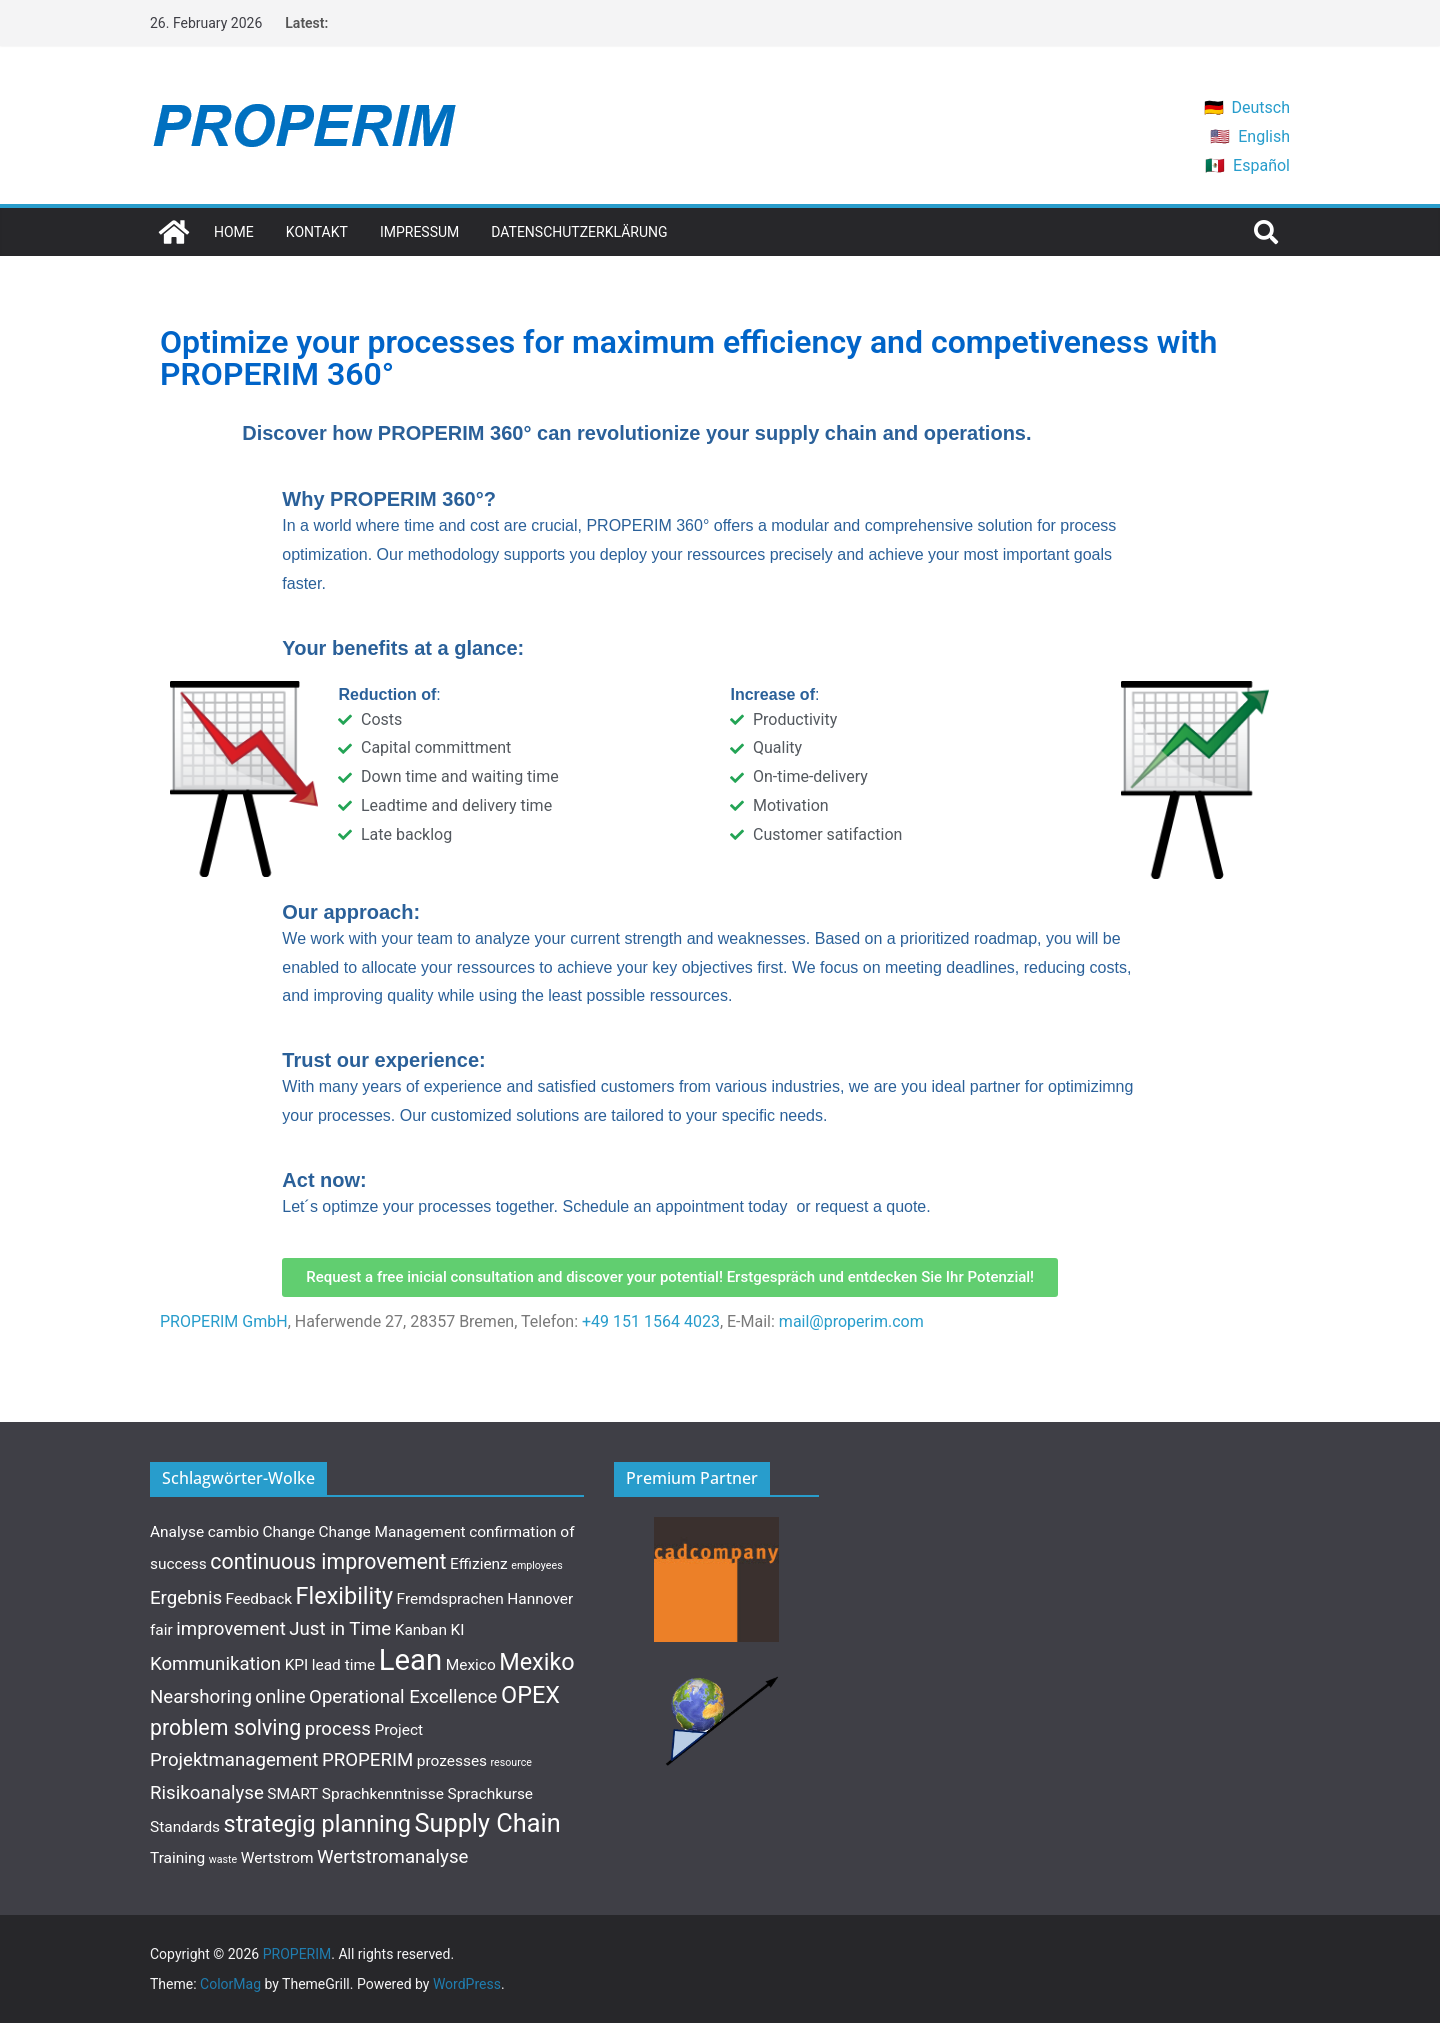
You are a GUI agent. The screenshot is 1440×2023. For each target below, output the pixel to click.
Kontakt (317, 232)
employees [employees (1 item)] (536, 1565)
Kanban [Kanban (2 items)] (421, 1630)
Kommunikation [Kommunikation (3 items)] (215, 1664)
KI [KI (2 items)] (457, 1630)
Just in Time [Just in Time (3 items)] (340, 1629)
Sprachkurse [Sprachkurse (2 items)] (491, 1794)
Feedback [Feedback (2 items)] (259, 1599)
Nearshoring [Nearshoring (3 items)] (201, 1697)
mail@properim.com (851, 1321)
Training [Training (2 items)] (177, 1858)
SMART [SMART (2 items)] (292, 1794)
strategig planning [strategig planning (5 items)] (317, 1824)
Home (234, 232)
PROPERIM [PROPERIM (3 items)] (367, 1760)
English (1264, 136)
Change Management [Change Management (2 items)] (391, 1532)
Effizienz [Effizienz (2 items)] (479, 1564)
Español (1261, 165)
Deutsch (1261, 107)
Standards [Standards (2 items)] (185, 1827)
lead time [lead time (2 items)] (343, 1665)
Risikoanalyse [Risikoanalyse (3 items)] (207, 1793)
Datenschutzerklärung (579, 232)
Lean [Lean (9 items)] (411, 1660)
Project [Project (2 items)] (398, 1730)
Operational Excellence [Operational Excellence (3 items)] (403, 1697)
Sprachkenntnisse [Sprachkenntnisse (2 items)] (383, 1794)
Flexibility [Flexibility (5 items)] (345, 1596)
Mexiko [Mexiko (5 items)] (537, 1662)
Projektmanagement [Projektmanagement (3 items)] (234, 1760)
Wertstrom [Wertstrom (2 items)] (277, 1858)
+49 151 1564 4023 (651, 1321)
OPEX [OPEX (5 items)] (530, 1695)
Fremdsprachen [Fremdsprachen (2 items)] (450, 1599)
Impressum (419, 232)
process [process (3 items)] (338, 1729)
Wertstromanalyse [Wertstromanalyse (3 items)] (392, 1857)
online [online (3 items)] (280, 1697)
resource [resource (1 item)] (511, 1762)
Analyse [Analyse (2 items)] (177, 1532)
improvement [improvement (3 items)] (231, 1629)
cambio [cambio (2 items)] (233, 1532)
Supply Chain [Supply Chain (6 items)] (487, 1823)
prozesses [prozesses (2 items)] (452, 1761)
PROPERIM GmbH (224, 1321)
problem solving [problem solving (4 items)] (225, 1727)
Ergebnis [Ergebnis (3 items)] (186, 1598)
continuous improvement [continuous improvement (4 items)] (328, 1561)
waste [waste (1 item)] (223, 1859)
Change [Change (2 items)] (289, 1532)
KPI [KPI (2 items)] (297, 1665)
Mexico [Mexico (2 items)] (471, 1665)
